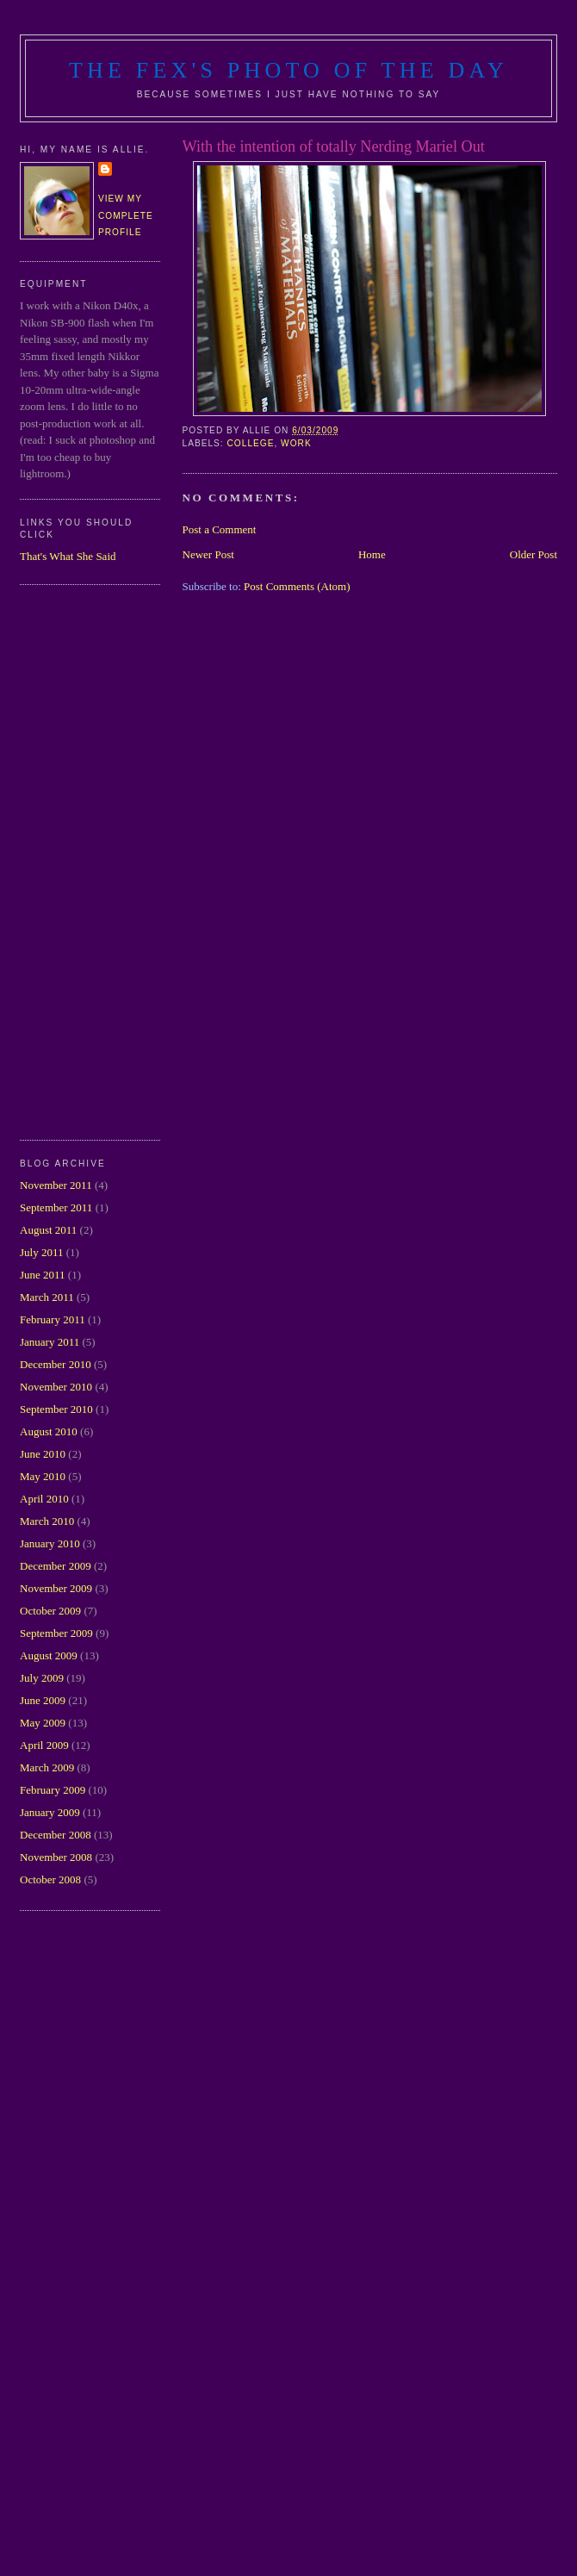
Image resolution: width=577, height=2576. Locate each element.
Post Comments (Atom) (297, 586)
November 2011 (56, 1185)
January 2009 (50, 1812)
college (251, 443)
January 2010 (50, 1543)
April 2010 (44, 1498)
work (296, 443)
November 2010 (56, 1386)
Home (372, 554)
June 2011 (42, 1274)
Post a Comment (220, 529)
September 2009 (56, 1633)
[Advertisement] (89, 859)
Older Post (533, 554)
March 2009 (47, 1767)
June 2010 (42, 1453)
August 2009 (49, 1655)
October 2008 (50, 1879)
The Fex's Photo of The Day (288, 70)
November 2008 (56, 1857)
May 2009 (42, 1722)
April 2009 (44, 1745)
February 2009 (52, 1789)
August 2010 (49, 1431)
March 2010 (47, 1521)
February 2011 (52, 1319)
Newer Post (208, 554)
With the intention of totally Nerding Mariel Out (334, 146)
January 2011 (49, 1341)
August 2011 (48, 1229)
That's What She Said (68, 556)
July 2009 (42, 1677)
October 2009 (50, 1610)
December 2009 (55, 1565)
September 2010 (56, 1409)
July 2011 (41, 1252)
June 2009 (42, 1700)
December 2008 (55, 1834)
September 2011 (56, 1207)
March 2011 (47, 1297)
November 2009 (56, 1588)
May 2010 (42, 1476)
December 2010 (55, 1364)
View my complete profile (125, 215)
